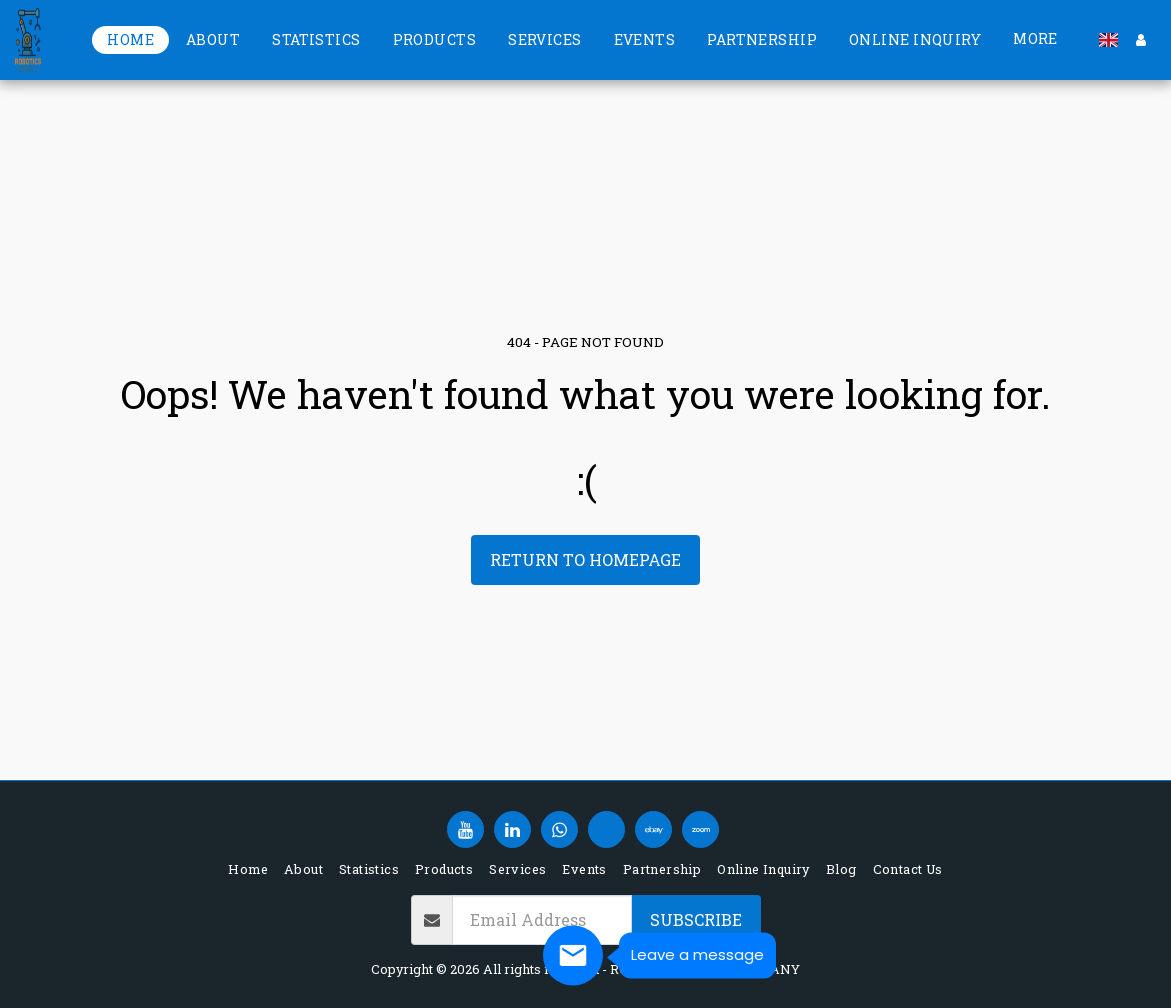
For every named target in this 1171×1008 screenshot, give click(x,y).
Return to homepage (585, 559)
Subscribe (696, 919)
